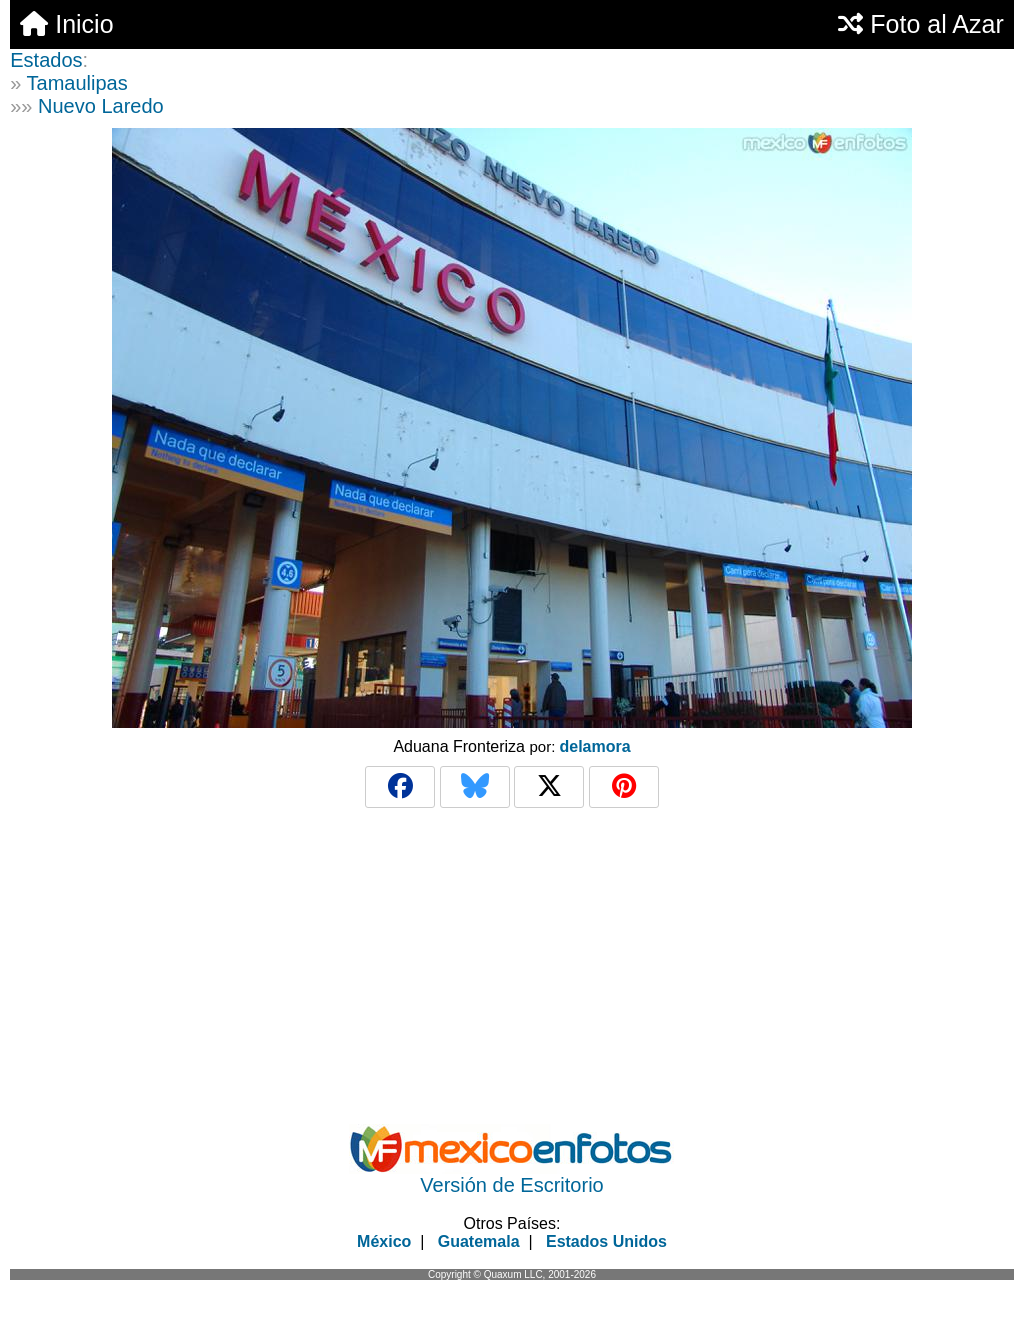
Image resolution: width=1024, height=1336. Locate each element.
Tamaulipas (77, 83)
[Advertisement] (512, 966)
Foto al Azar (920, 24)
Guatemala (479, 1241)
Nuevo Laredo (101, 106)
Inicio (66, 24)
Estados (46, 60)
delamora (594, 746)
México (384, 1241)
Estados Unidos (606, 1241)
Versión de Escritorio (511, 1185)
